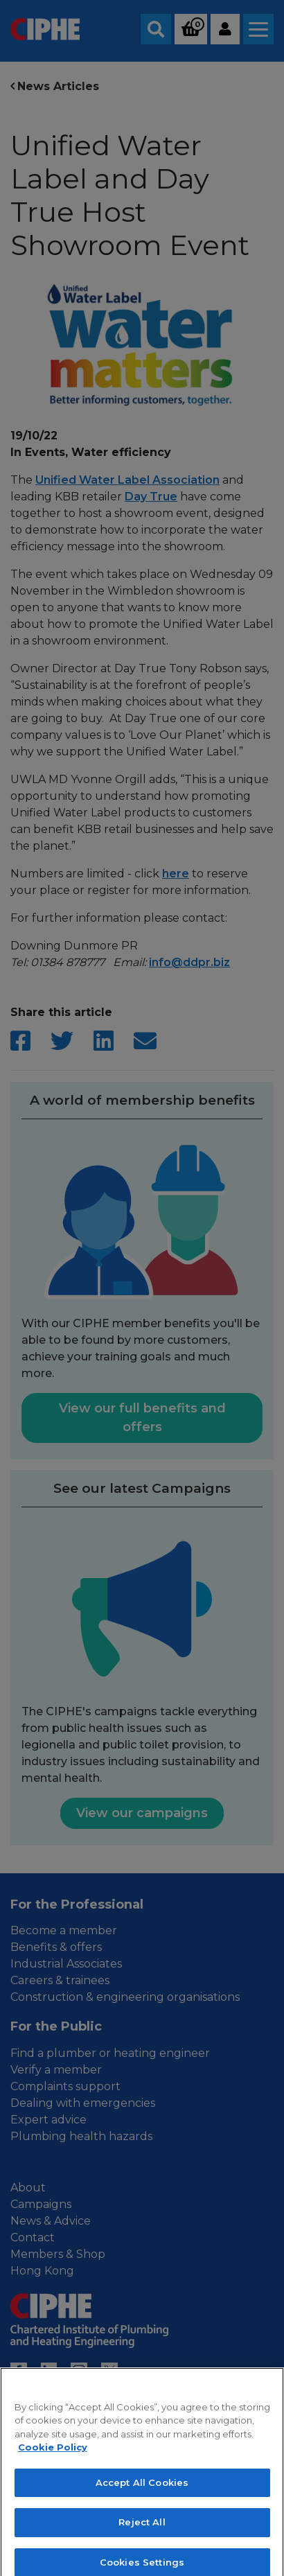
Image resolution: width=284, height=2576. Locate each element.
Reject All (141, 2552)
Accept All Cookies (142, 2512)
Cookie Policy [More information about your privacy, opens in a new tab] (52, 2476)
